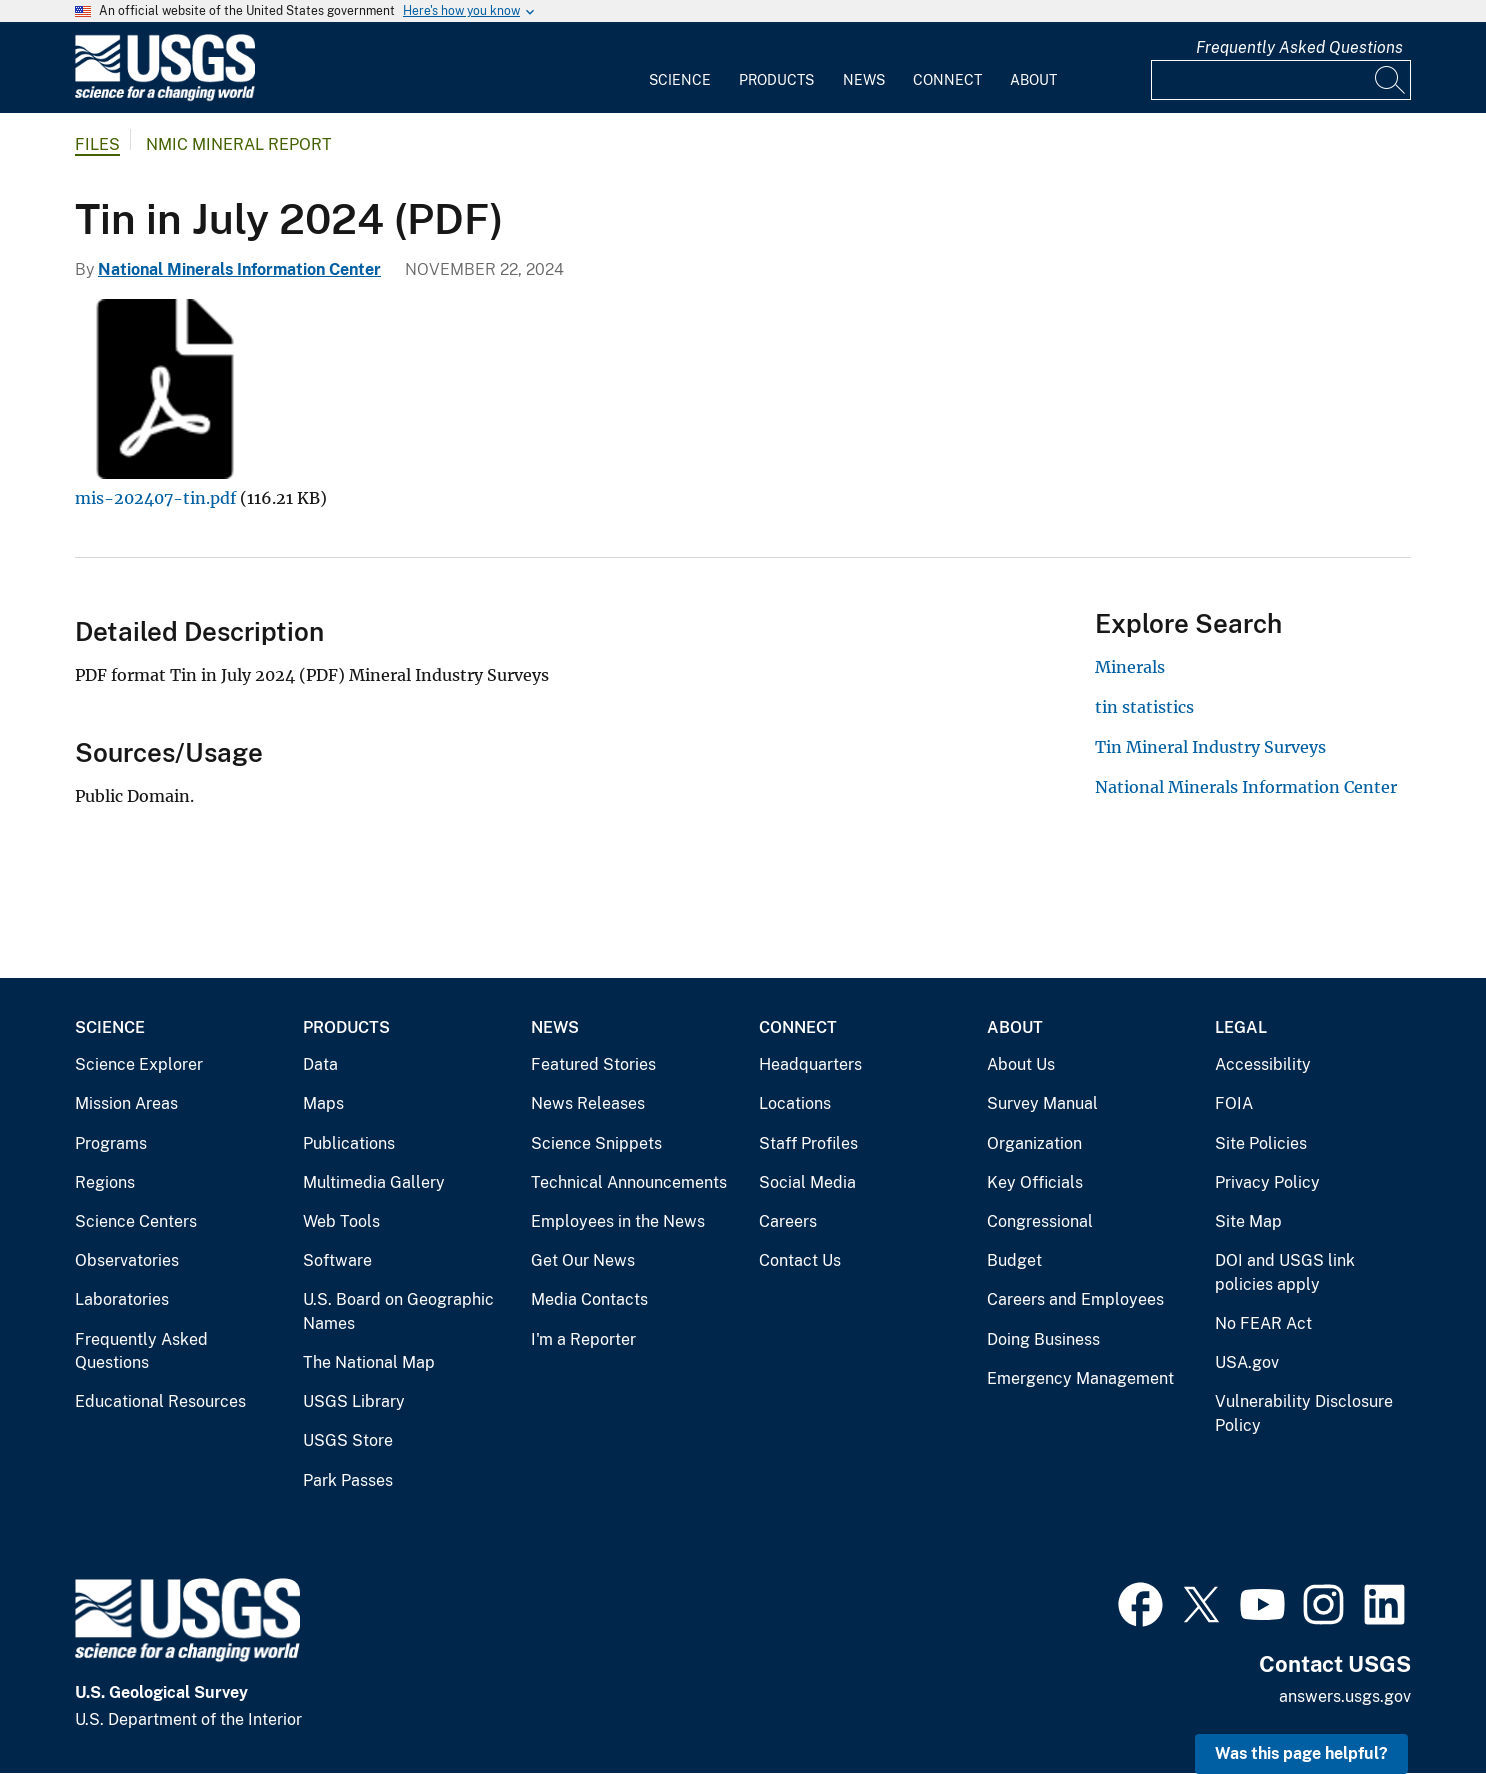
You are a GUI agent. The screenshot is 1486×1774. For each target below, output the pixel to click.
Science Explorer (139, 1064)
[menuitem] (680, 68)
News (864, 80)
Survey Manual (1042, 1103)
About (1033, 80)
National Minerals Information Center (239, 269)
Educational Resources (160, 1401)
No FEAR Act (1263, 1323)
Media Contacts (589, 1299)
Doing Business (1043, 1339)
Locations (795, 1103)
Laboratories (122, 1299)
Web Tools (341, 1221)
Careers (788, 1221)
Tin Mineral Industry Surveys (1210, 747)
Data (320, 1064)
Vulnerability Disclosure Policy (1304, 1413)
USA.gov (1247, 1362)
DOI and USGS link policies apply (1285, 1272)
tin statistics (1144, 707)
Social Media (807, 1182)
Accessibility (1263, 1064)
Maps (323, 1103)
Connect (947, 80)
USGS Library (354, 1401)
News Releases (588, 1103)
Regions (105, 1182)
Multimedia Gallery (374, 1182)
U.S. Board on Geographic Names (398, 1311)
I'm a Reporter (583, 1339)
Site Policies (1261, 1143)
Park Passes (348, 1480)
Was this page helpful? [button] (1301, 1753)
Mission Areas (126, 1103)
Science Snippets (596, 1143)
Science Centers (136, 1221)
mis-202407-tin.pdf (155, 498)
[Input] (1281, 80)
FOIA (1234, 1103)
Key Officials (1035, 1182)
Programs (111, 1143)
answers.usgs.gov (1345, 1696)
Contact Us (800, 1260)
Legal (1241, 1027)
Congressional (1040, 1221)
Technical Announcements (629, 1182)
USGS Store (348, 1440)
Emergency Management (1080, 1378)
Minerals (1130, 667)
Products (776, 80)
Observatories (127, 1260)
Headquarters (810, 1064)
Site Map (1248, 1221)
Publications (349, 1143)
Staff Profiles (808, 1143)
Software (337, 1260)
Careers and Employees (1075, 1299)
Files (97, 144)
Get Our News (583, 1260)
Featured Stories (593, 1064)
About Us (1021, 1064)
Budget (1014, 1260)
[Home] (165, 96)
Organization (1034, 1143)
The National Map (369, 1362)
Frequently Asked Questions (1299, 47)
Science (680, 80)
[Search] (1391, 80)
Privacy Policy (1267, 1182)
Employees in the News (618, 1221)
